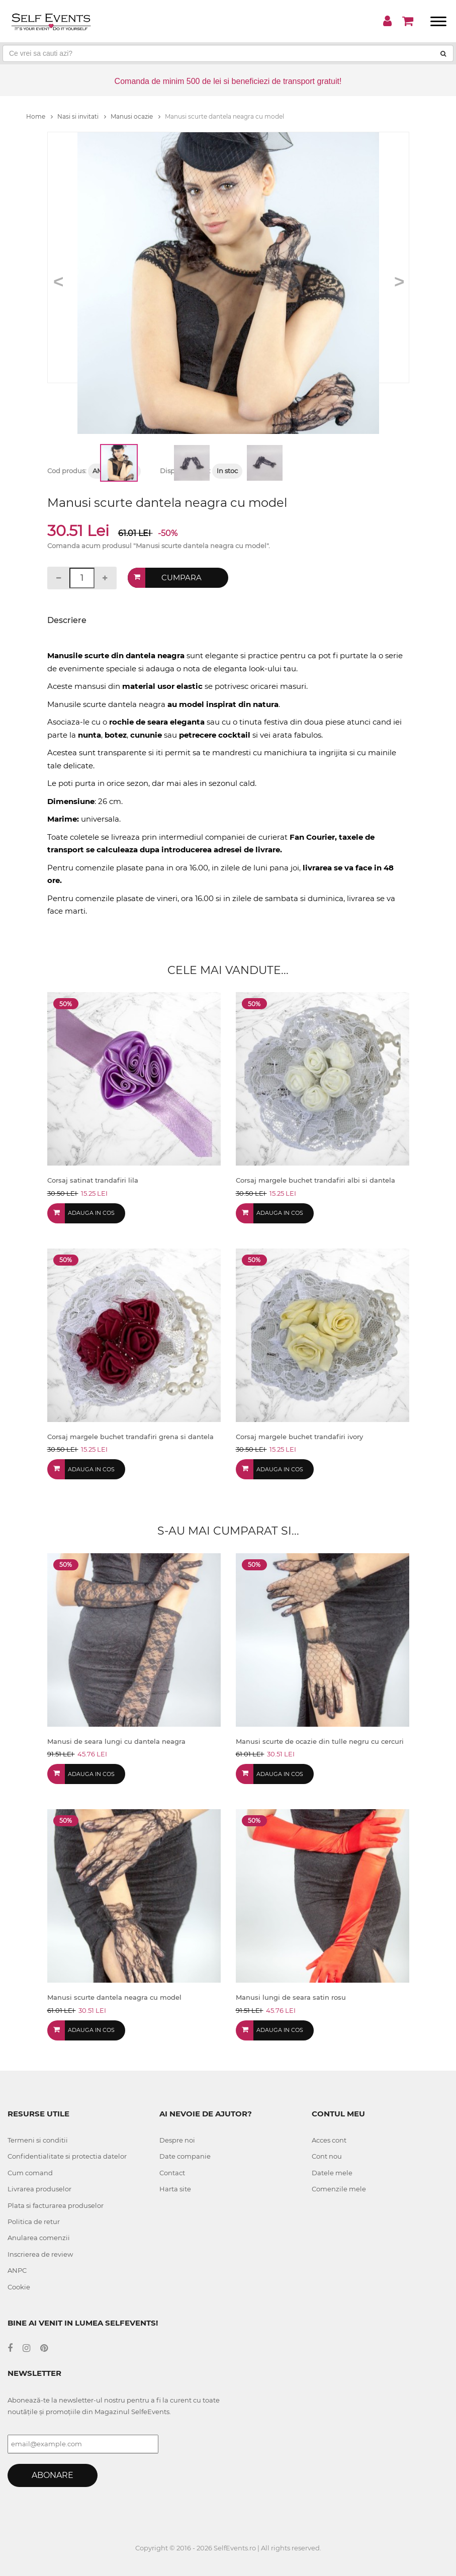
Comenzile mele (339, 2189)
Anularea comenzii (39, 2238)
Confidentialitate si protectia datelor (67, 2156)
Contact (172, 2173)
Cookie (19, 2287)
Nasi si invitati (81, 116)
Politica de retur (34, 2221)
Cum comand (30, 2173)
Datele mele (332, 2173)
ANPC (17, 2270)
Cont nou (327, 2156)
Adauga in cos (91, 1212)
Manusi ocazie (135, 116)
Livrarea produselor (39, 2189)
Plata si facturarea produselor (56, 2205)
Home (39, 116)
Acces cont (329, 2140)
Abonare (52, 2475)
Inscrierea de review (40, 2254)
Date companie (185, 2156)
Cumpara (181, 577)
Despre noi (177, 2140)
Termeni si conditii (38, 2140)
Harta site (175, 2189)
